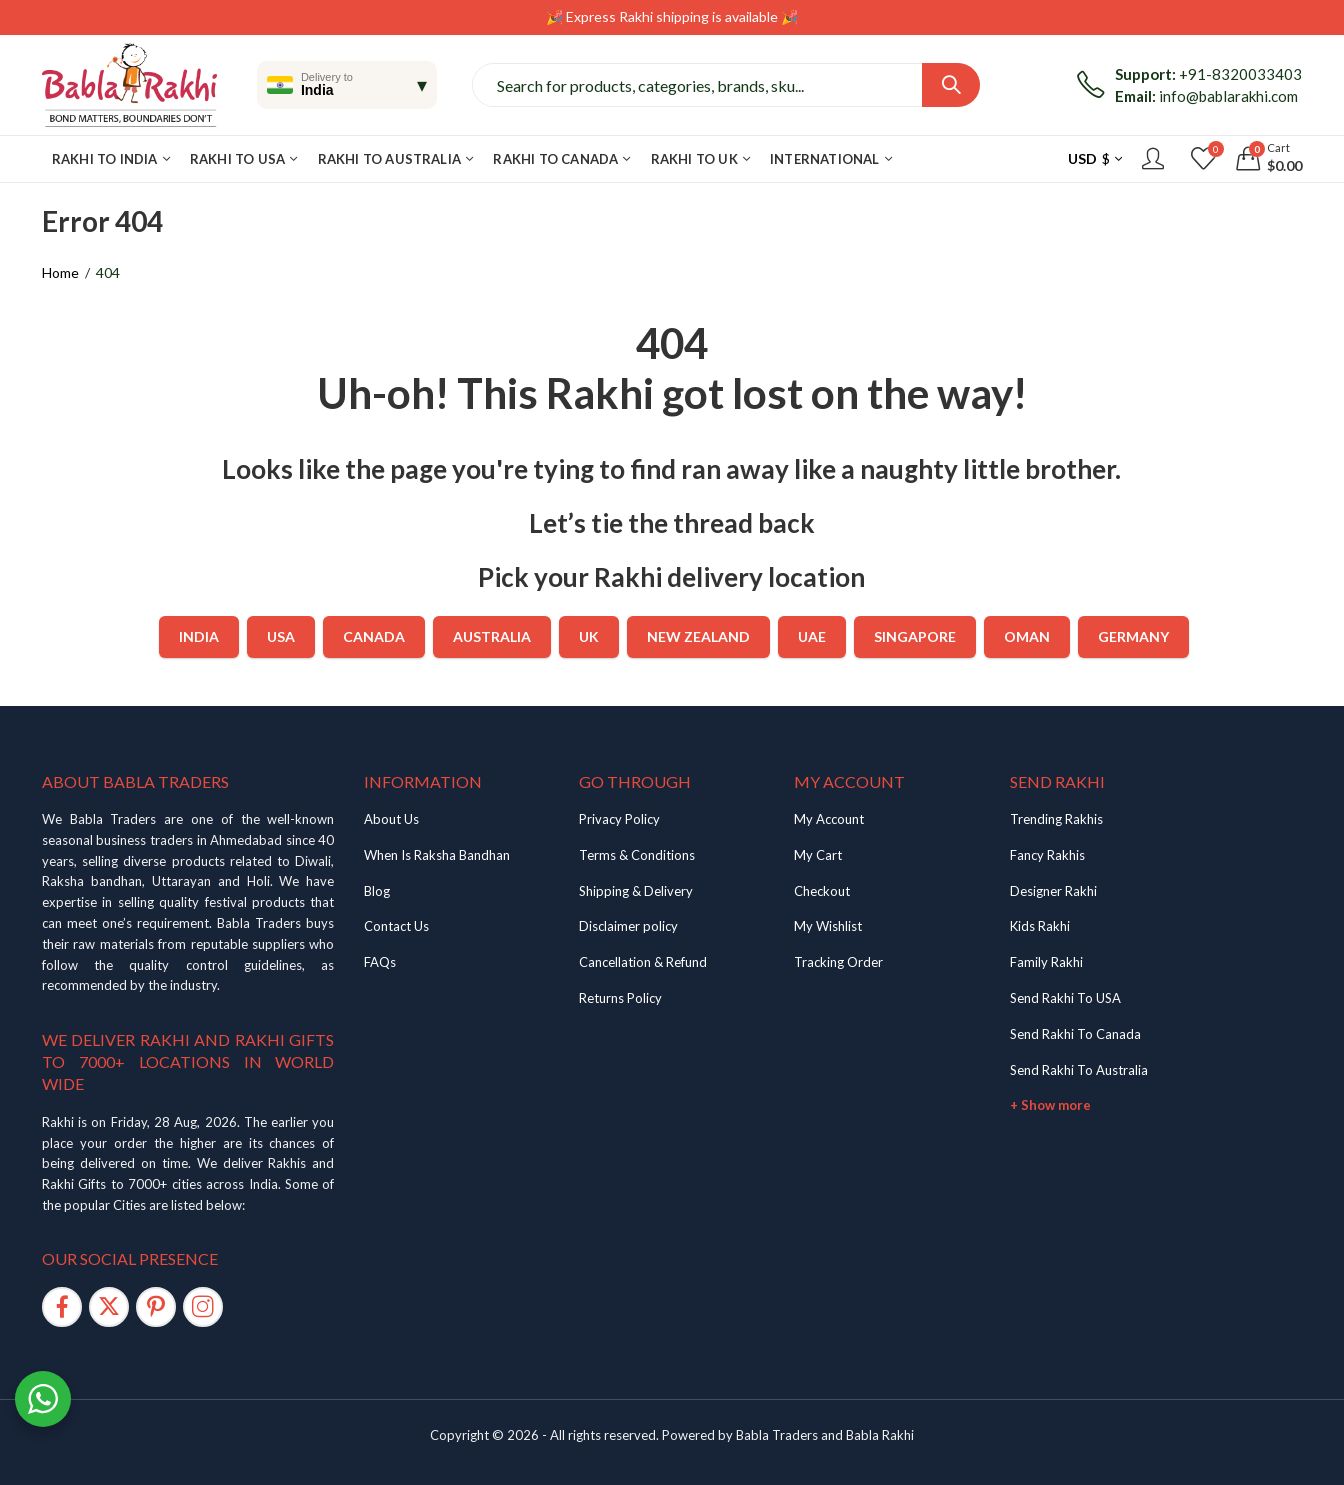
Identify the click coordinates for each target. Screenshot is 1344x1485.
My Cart (818, 855)
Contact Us (396, 926)
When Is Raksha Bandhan (437, 855)
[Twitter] (109, 1307)
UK (589, 636)
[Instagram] (203, 1307)
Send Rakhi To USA (1065, 998)
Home (60, 272)
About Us (391, 819)
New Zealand (698, 636)
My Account (829, 819)
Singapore (915, 636)
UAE (812, 636)
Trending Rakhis (1056, 819)
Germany (1133, 636)
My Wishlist (828, 926)
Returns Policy (620, 998)
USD (1082, 158)
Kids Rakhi (1040, 926)
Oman (1027, 636)
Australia (492, 636)
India (199, 636)
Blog (377, 891)
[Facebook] (62, 1307)
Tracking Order (838, 962)
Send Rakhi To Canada (1075, 1034)
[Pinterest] (156, 1307)
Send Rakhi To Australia (1079, 1070)
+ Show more (1050, 1105)
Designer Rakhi (1053, 891)
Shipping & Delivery (636, 891)
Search (951, 85)
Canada (374, 636)
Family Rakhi (1046, 962)
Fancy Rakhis (1047, 855)
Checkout (822, 891)
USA (281, 636)
